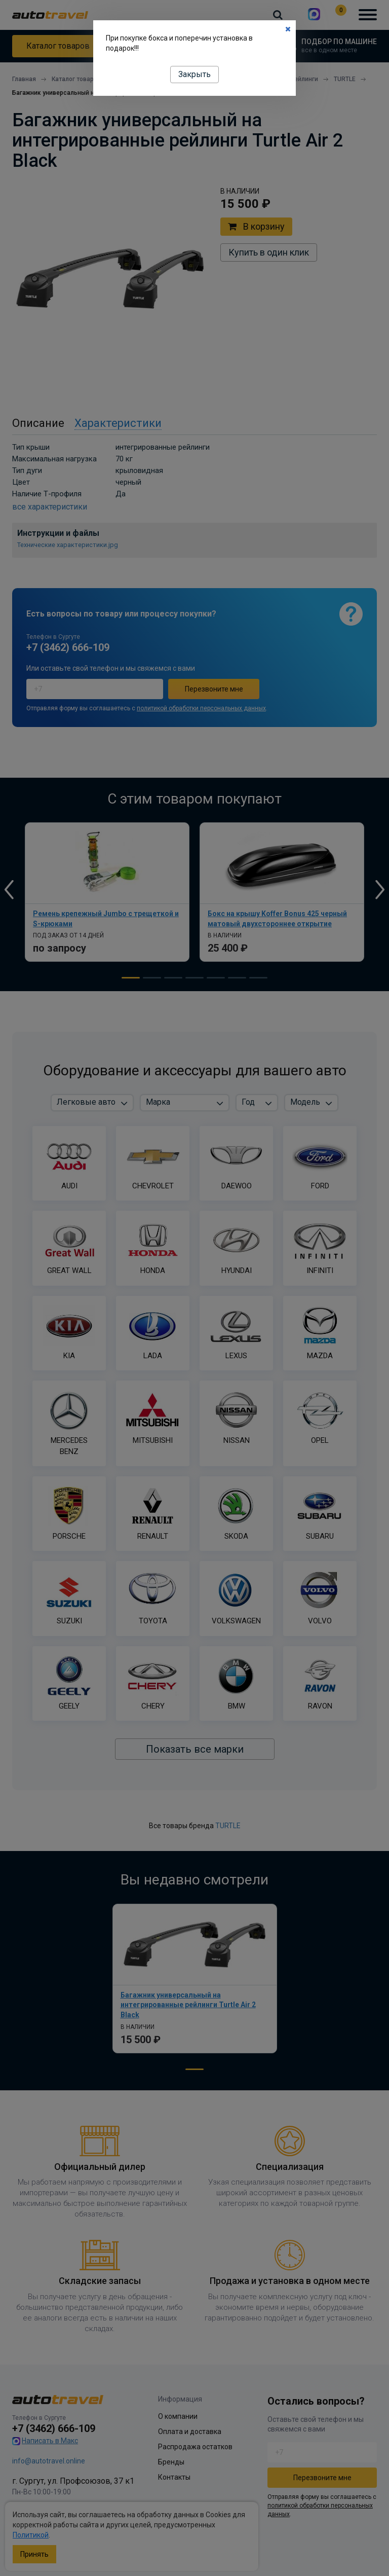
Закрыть (194, 74)
